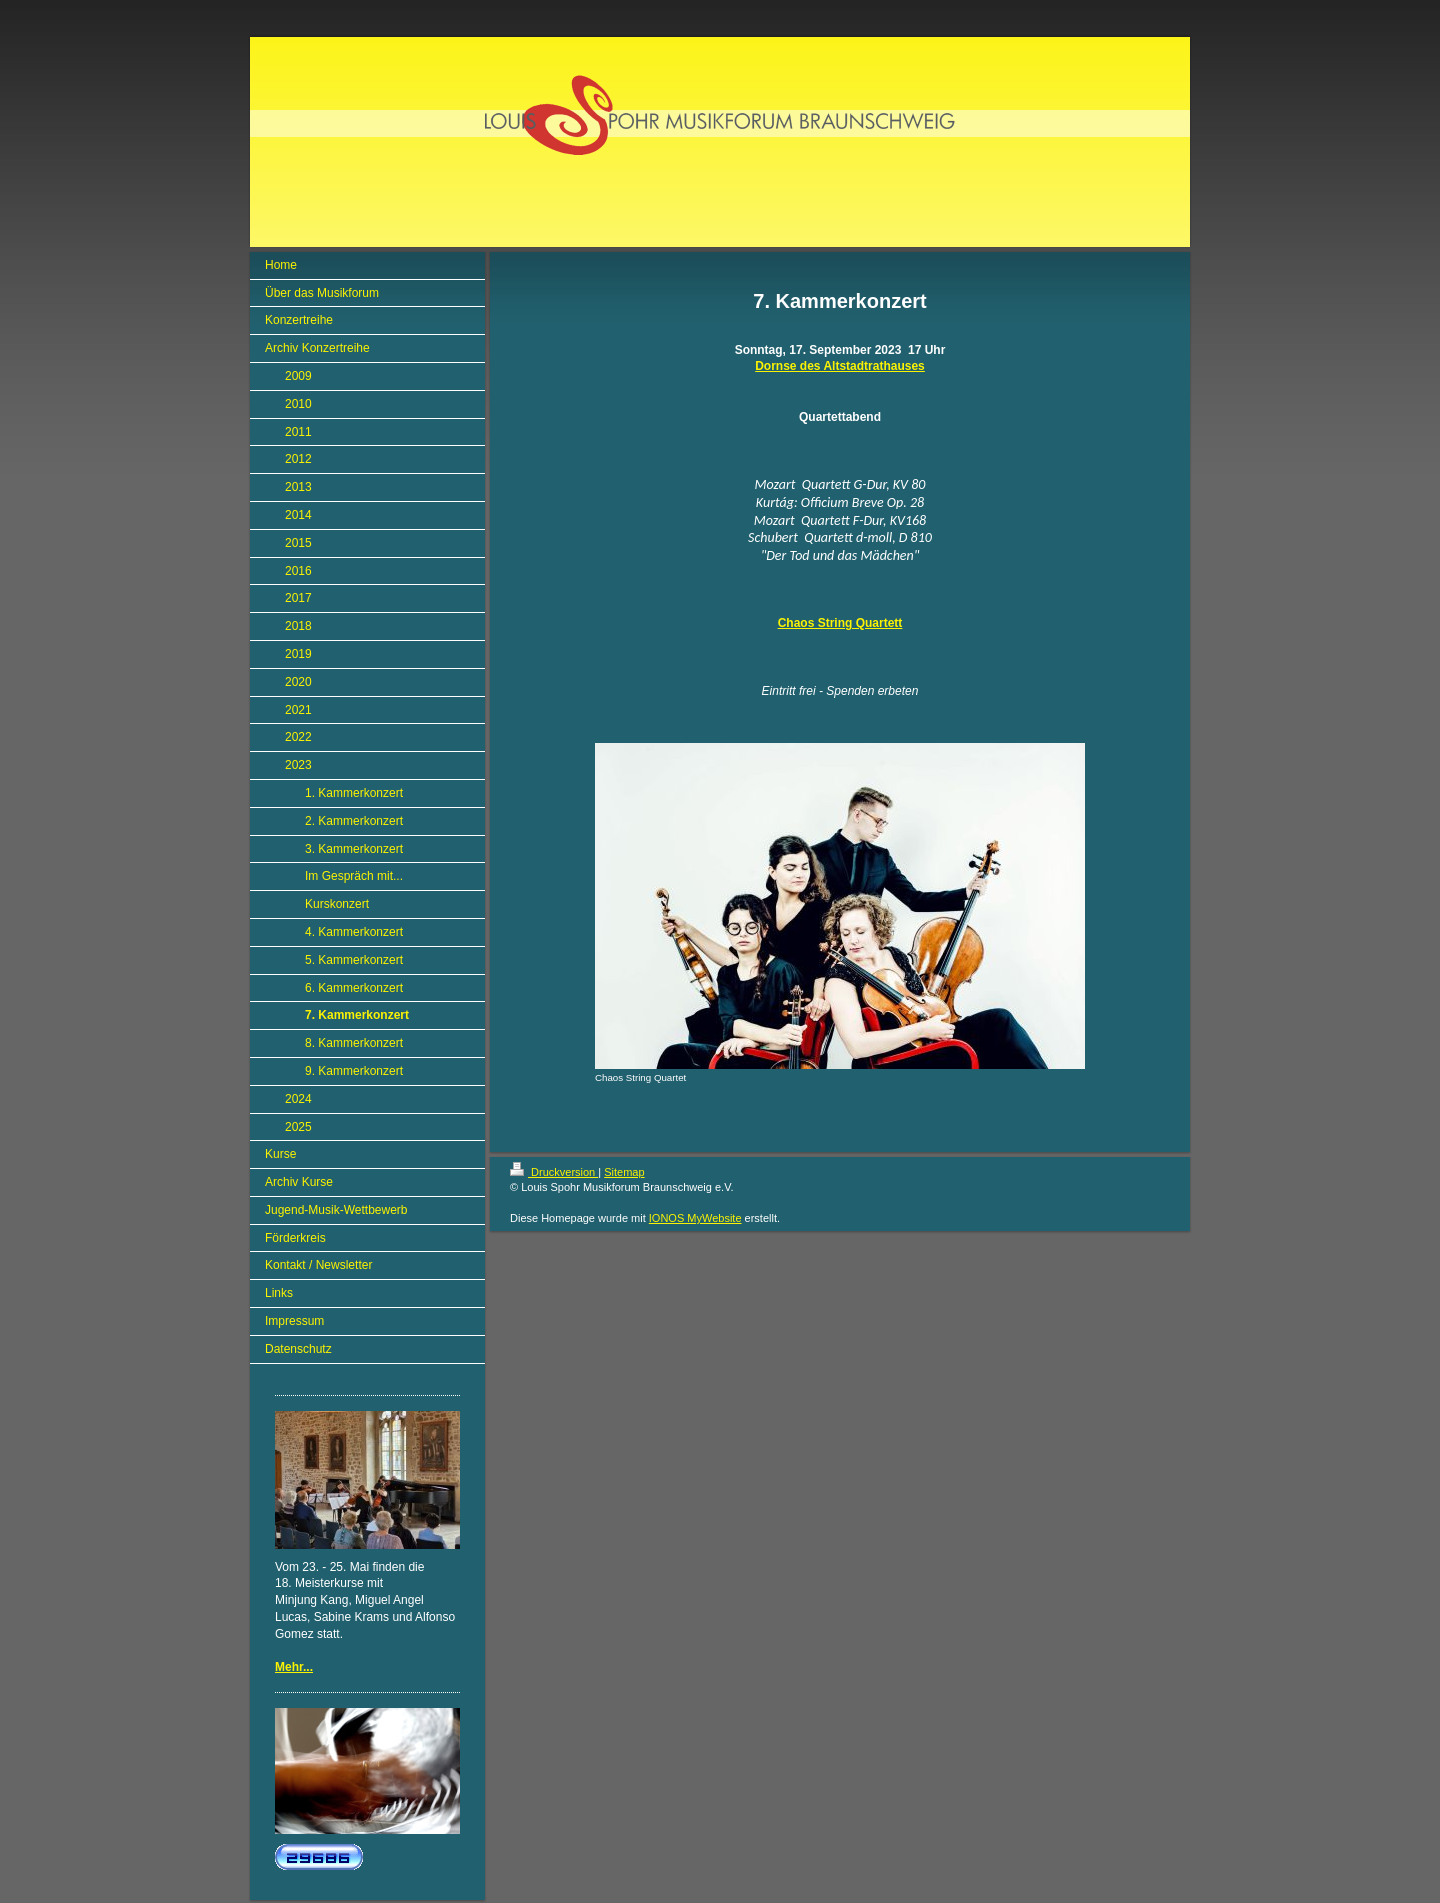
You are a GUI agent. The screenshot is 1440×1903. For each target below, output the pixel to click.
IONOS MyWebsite (695, 1218)
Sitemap (624, 1172)
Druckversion (554, 1172)
